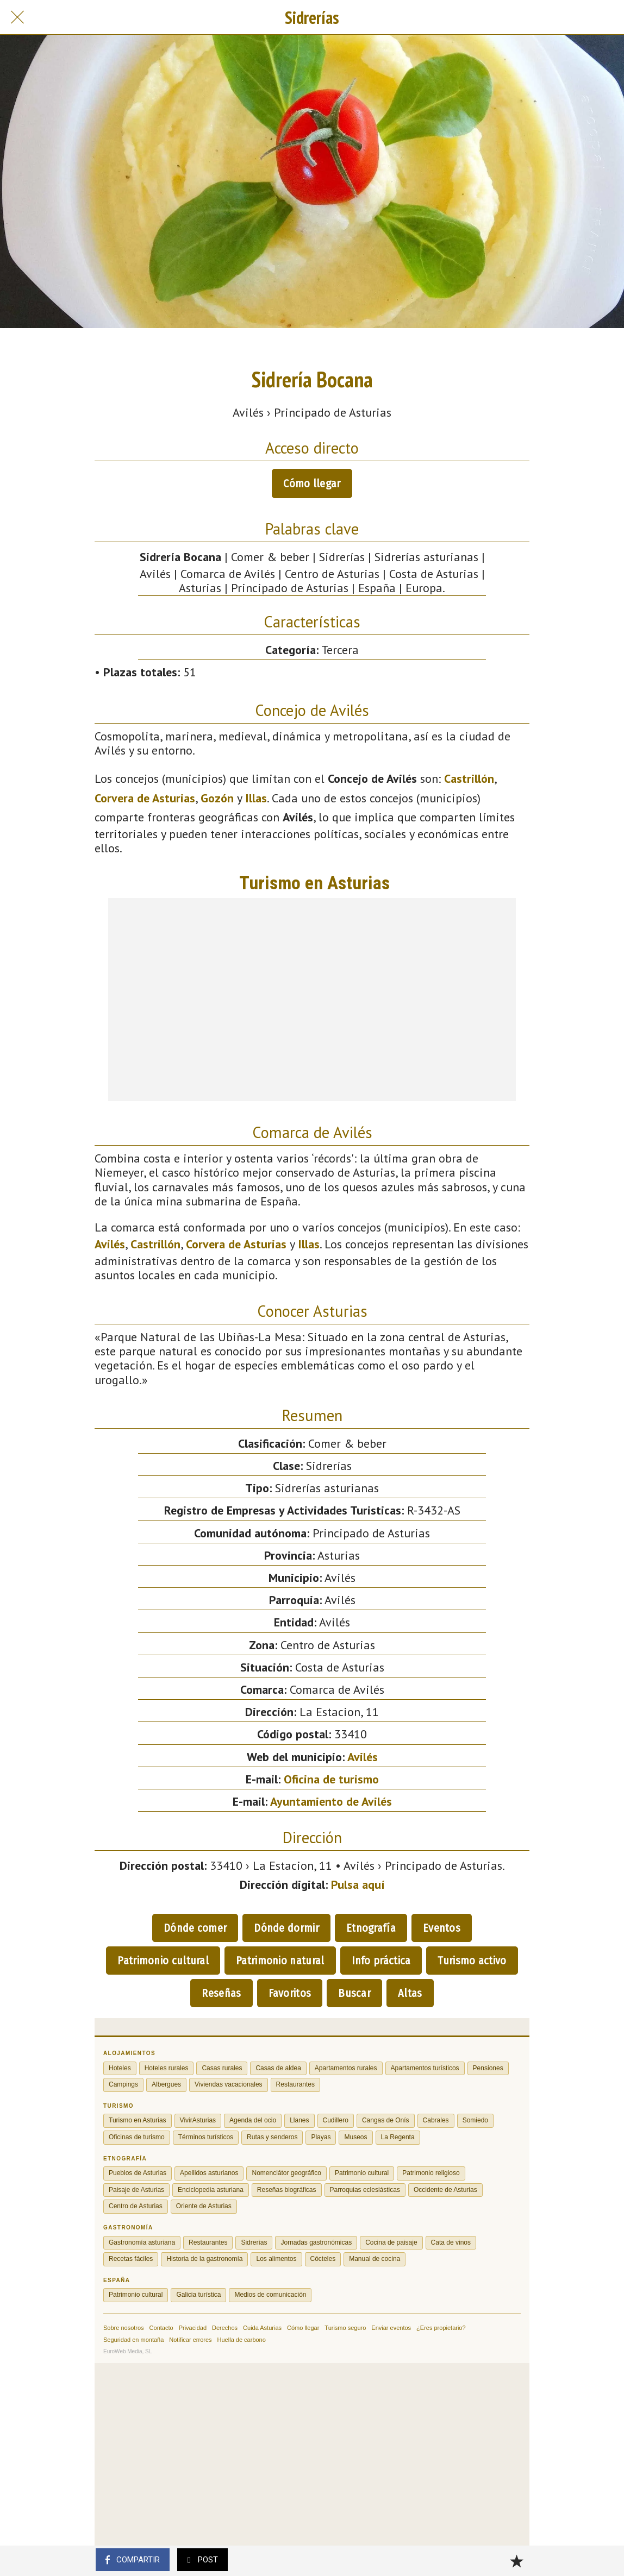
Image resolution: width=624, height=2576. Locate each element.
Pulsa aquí (358, 1884)
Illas (256, 798)
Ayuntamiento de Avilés (331, 1801)
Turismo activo (472, 1960)
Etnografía (371, 1927)
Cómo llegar (311, 483)
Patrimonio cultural (163, 1960)
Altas (410, 1993)
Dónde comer (195, 1927)
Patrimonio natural (280, 1960)
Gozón (217, 798)
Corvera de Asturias (145, 798)
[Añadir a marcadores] (516, 2561)
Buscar (354, 1993)
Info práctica (381, 1960)
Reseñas (221, 1993)
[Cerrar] (17, 17)
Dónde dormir (286, 1927)
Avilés (110, 1244)
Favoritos (290, 1993)
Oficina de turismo (331, 1779)
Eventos (441, 1927)
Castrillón (469, 778)
